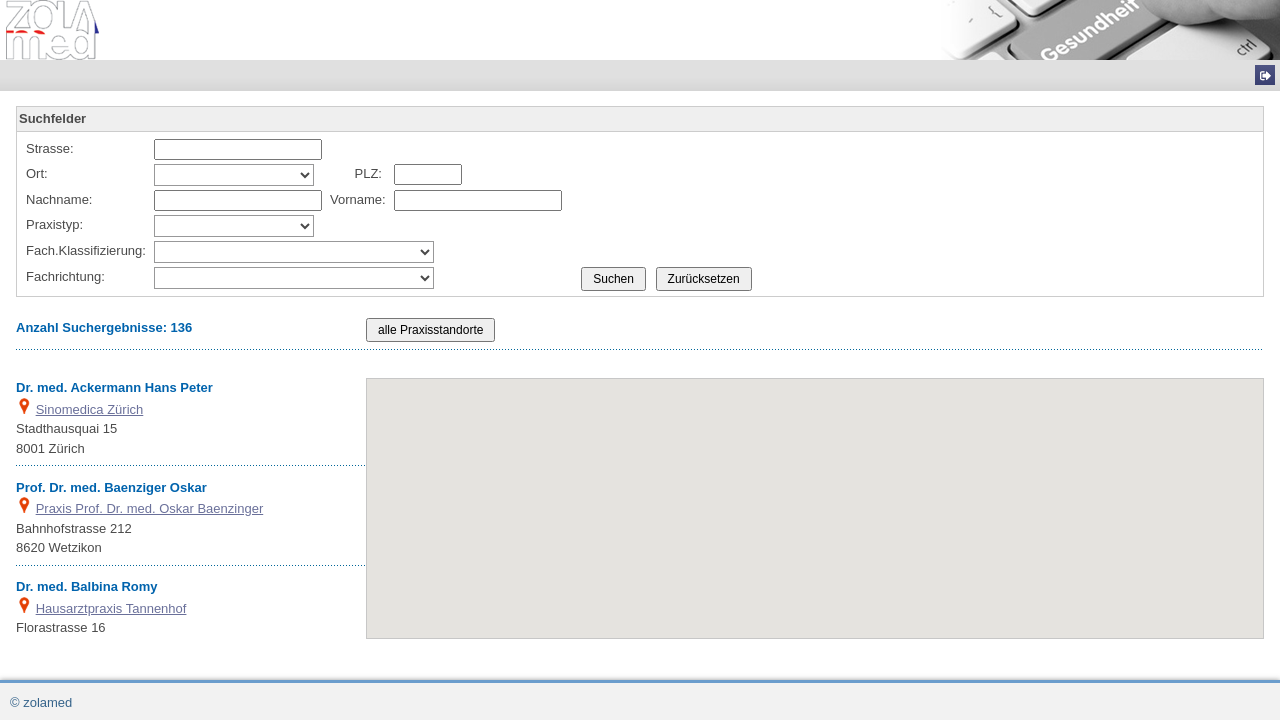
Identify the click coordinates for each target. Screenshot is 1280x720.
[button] (855, 535)
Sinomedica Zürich (90, 409)
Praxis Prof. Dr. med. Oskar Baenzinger (150, 508)
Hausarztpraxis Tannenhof (111, 608)
